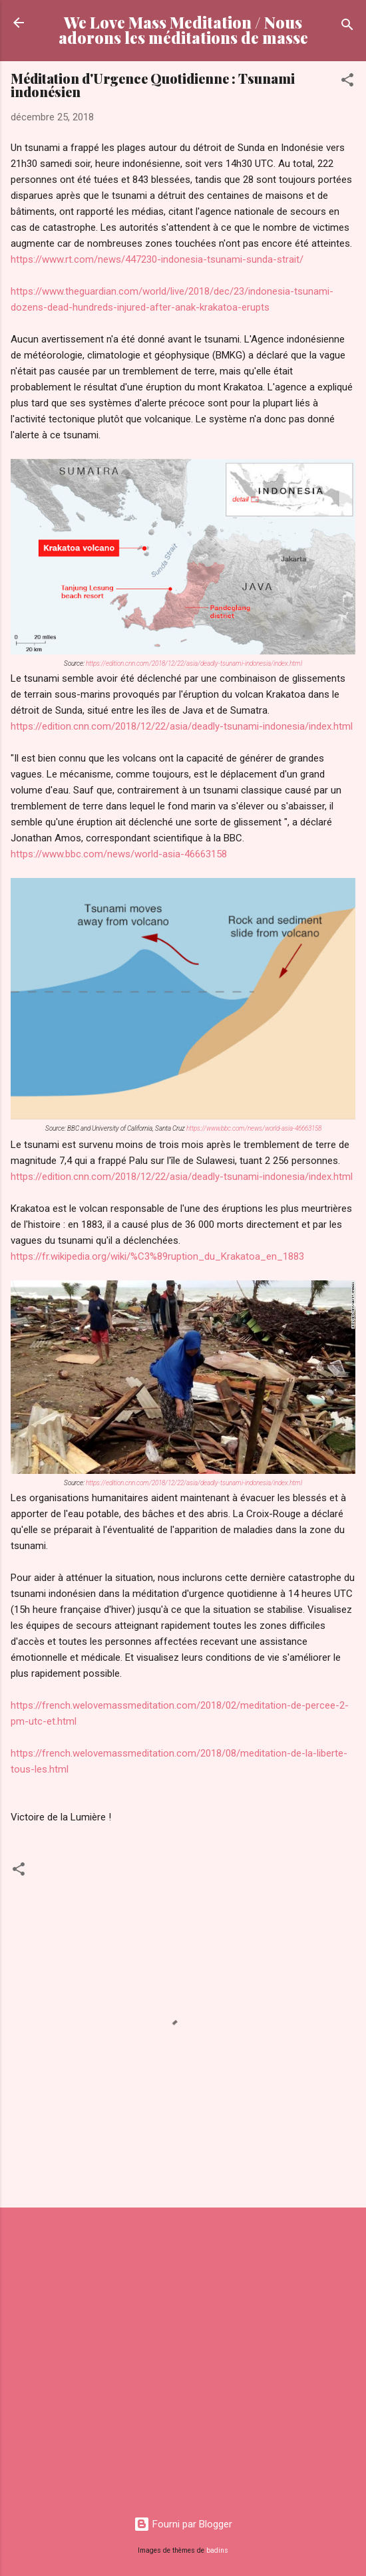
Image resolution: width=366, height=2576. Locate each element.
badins (217, 2550)
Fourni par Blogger (183, 2524)
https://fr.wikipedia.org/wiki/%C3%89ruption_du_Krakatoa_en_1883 (157, 1256)
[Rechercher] (347, 27)
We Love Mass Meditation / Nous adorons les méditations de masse (183, 30)
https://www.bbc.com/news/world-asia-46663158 (119, 854)
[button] (347, 82)
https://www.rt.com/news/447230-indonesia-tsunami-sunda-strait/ (157, 259)
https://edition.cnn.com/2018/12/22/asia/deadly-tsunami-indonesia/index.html (194, 663)
